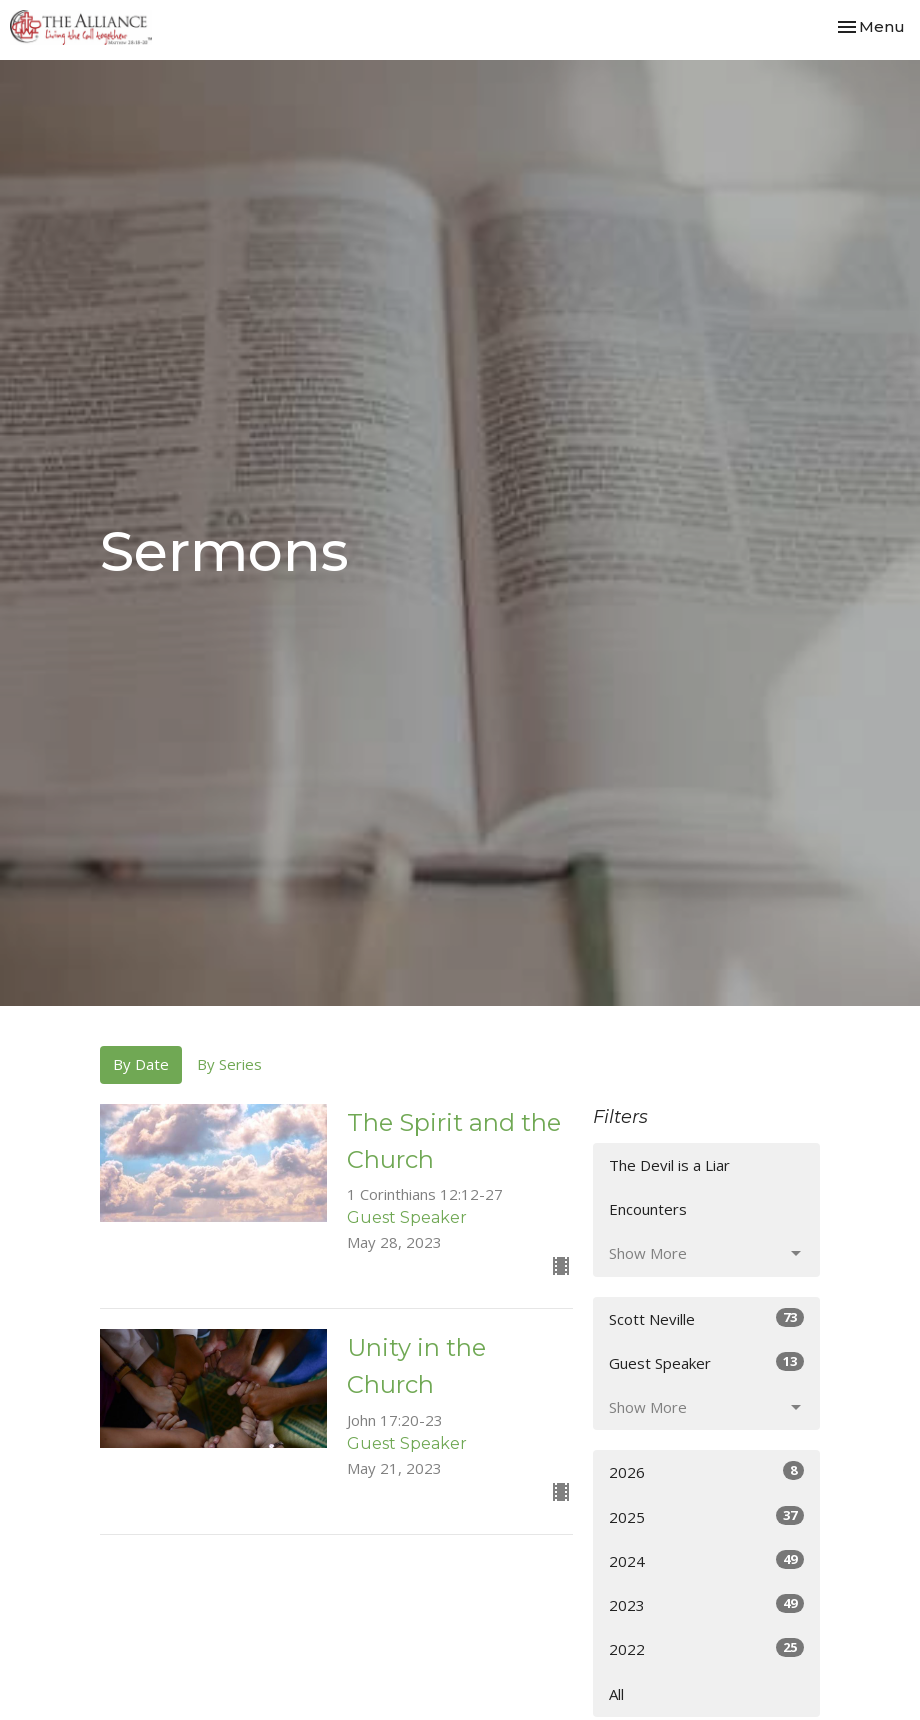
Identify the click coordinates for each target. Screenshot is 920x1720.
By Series (229, 1064)
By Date (141, 1064)
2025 (706, 1516)
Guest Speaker (706, 1362)
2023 (706, 1604)
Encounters (648, 1209)
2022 (706, 1648)
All (616, 1694)
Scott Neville (706, 1318)
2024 (706, 1560)
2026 (706, 1471)
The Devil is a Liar (669, 1165)
